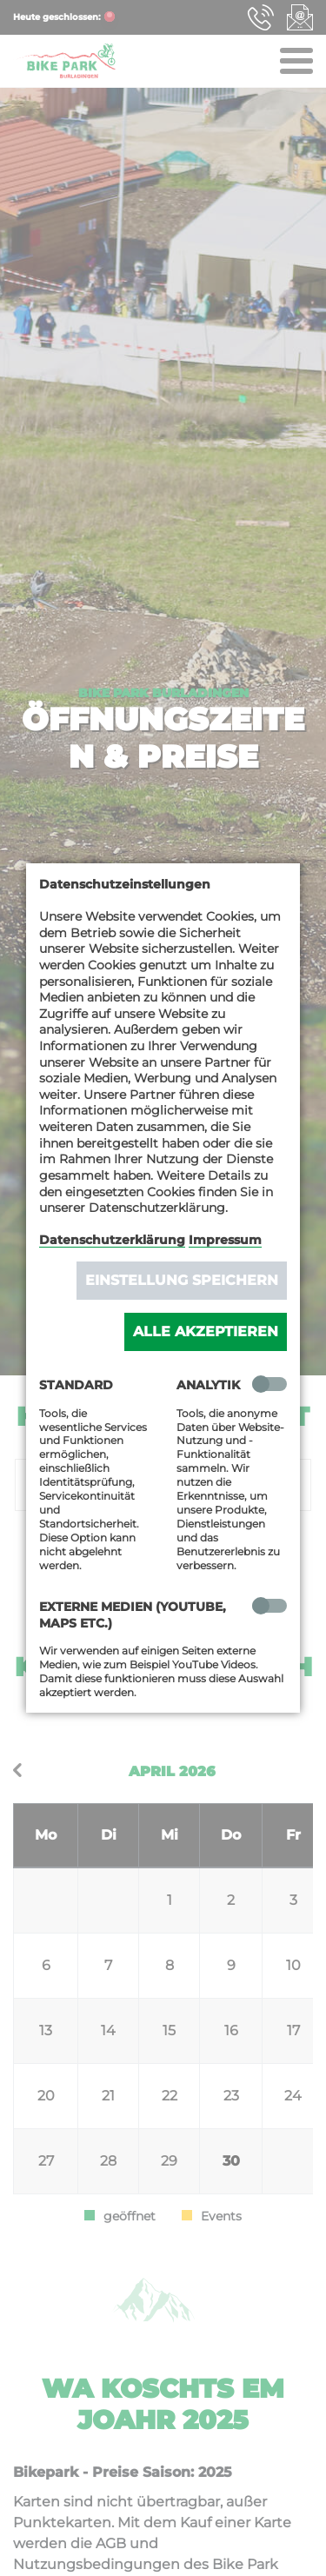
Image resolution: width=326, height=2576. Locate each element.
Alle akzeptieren (205, 1331)
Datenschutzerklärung (112, 1240)
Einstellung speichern (181, 1280)
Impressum (225, 1240)
